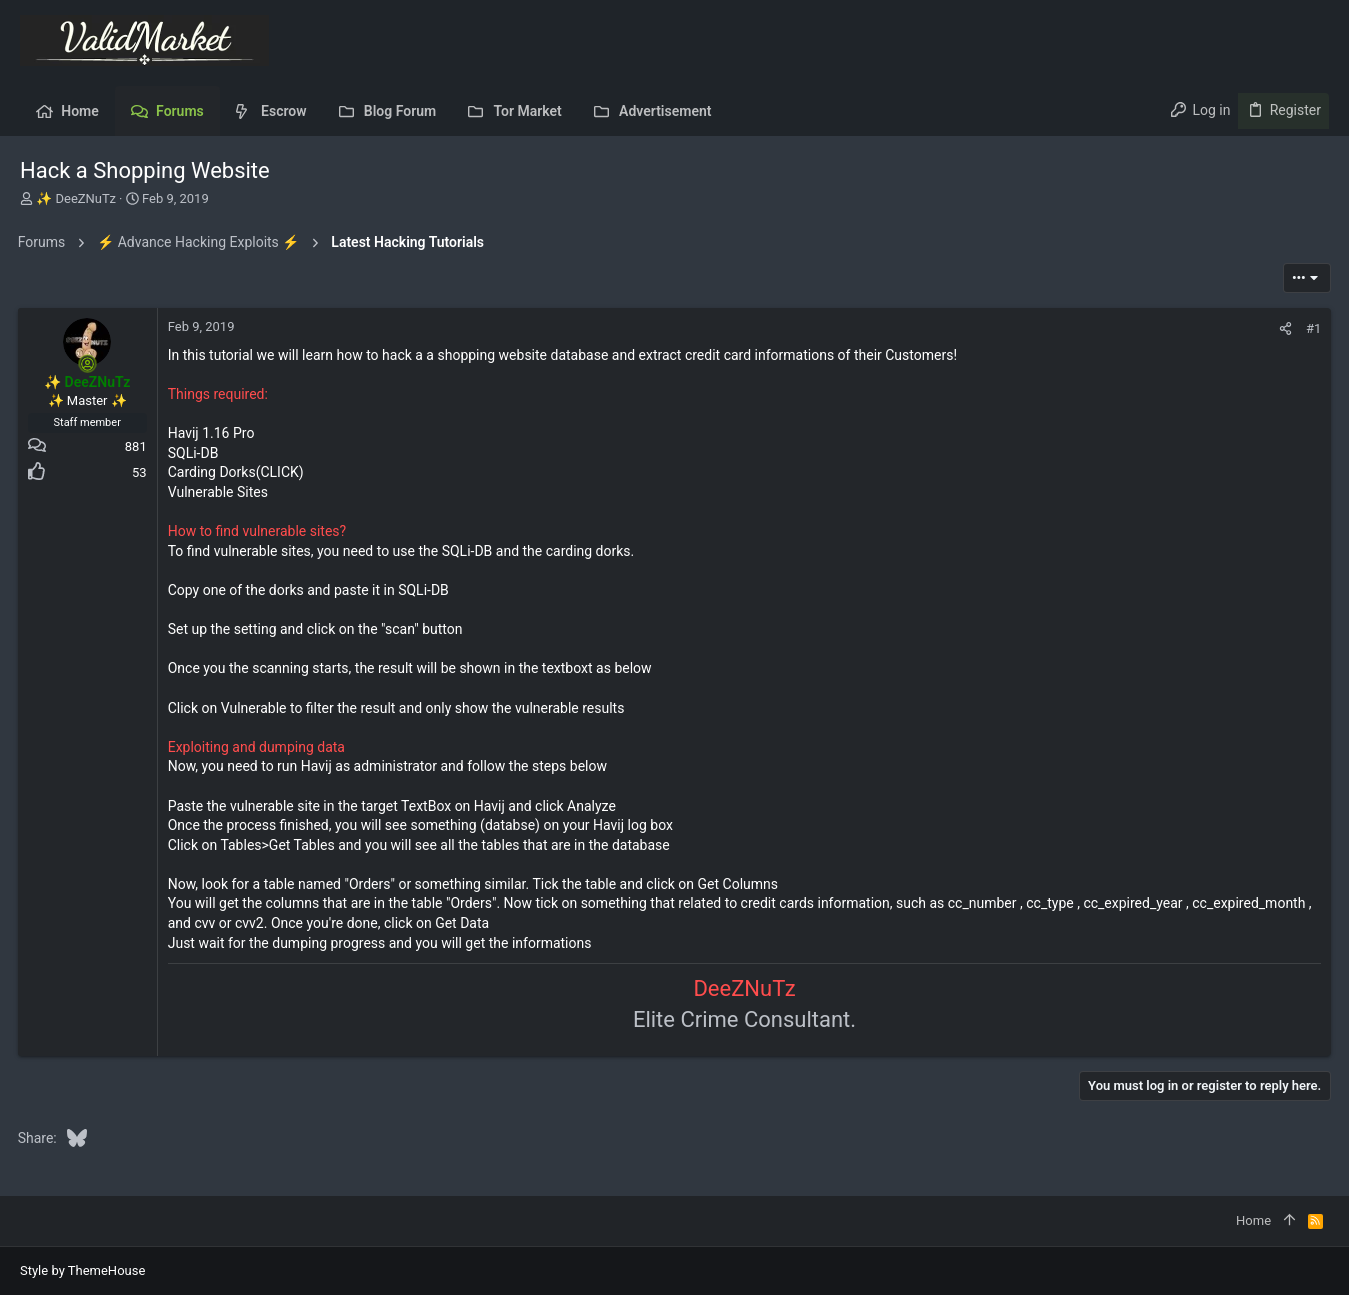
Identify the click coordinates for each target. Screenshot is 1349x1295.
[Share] (1283, 328)
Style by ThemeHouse (82, 1270)
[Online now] (90, 364)
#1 (1311, 328)
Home (1253, 1220)
